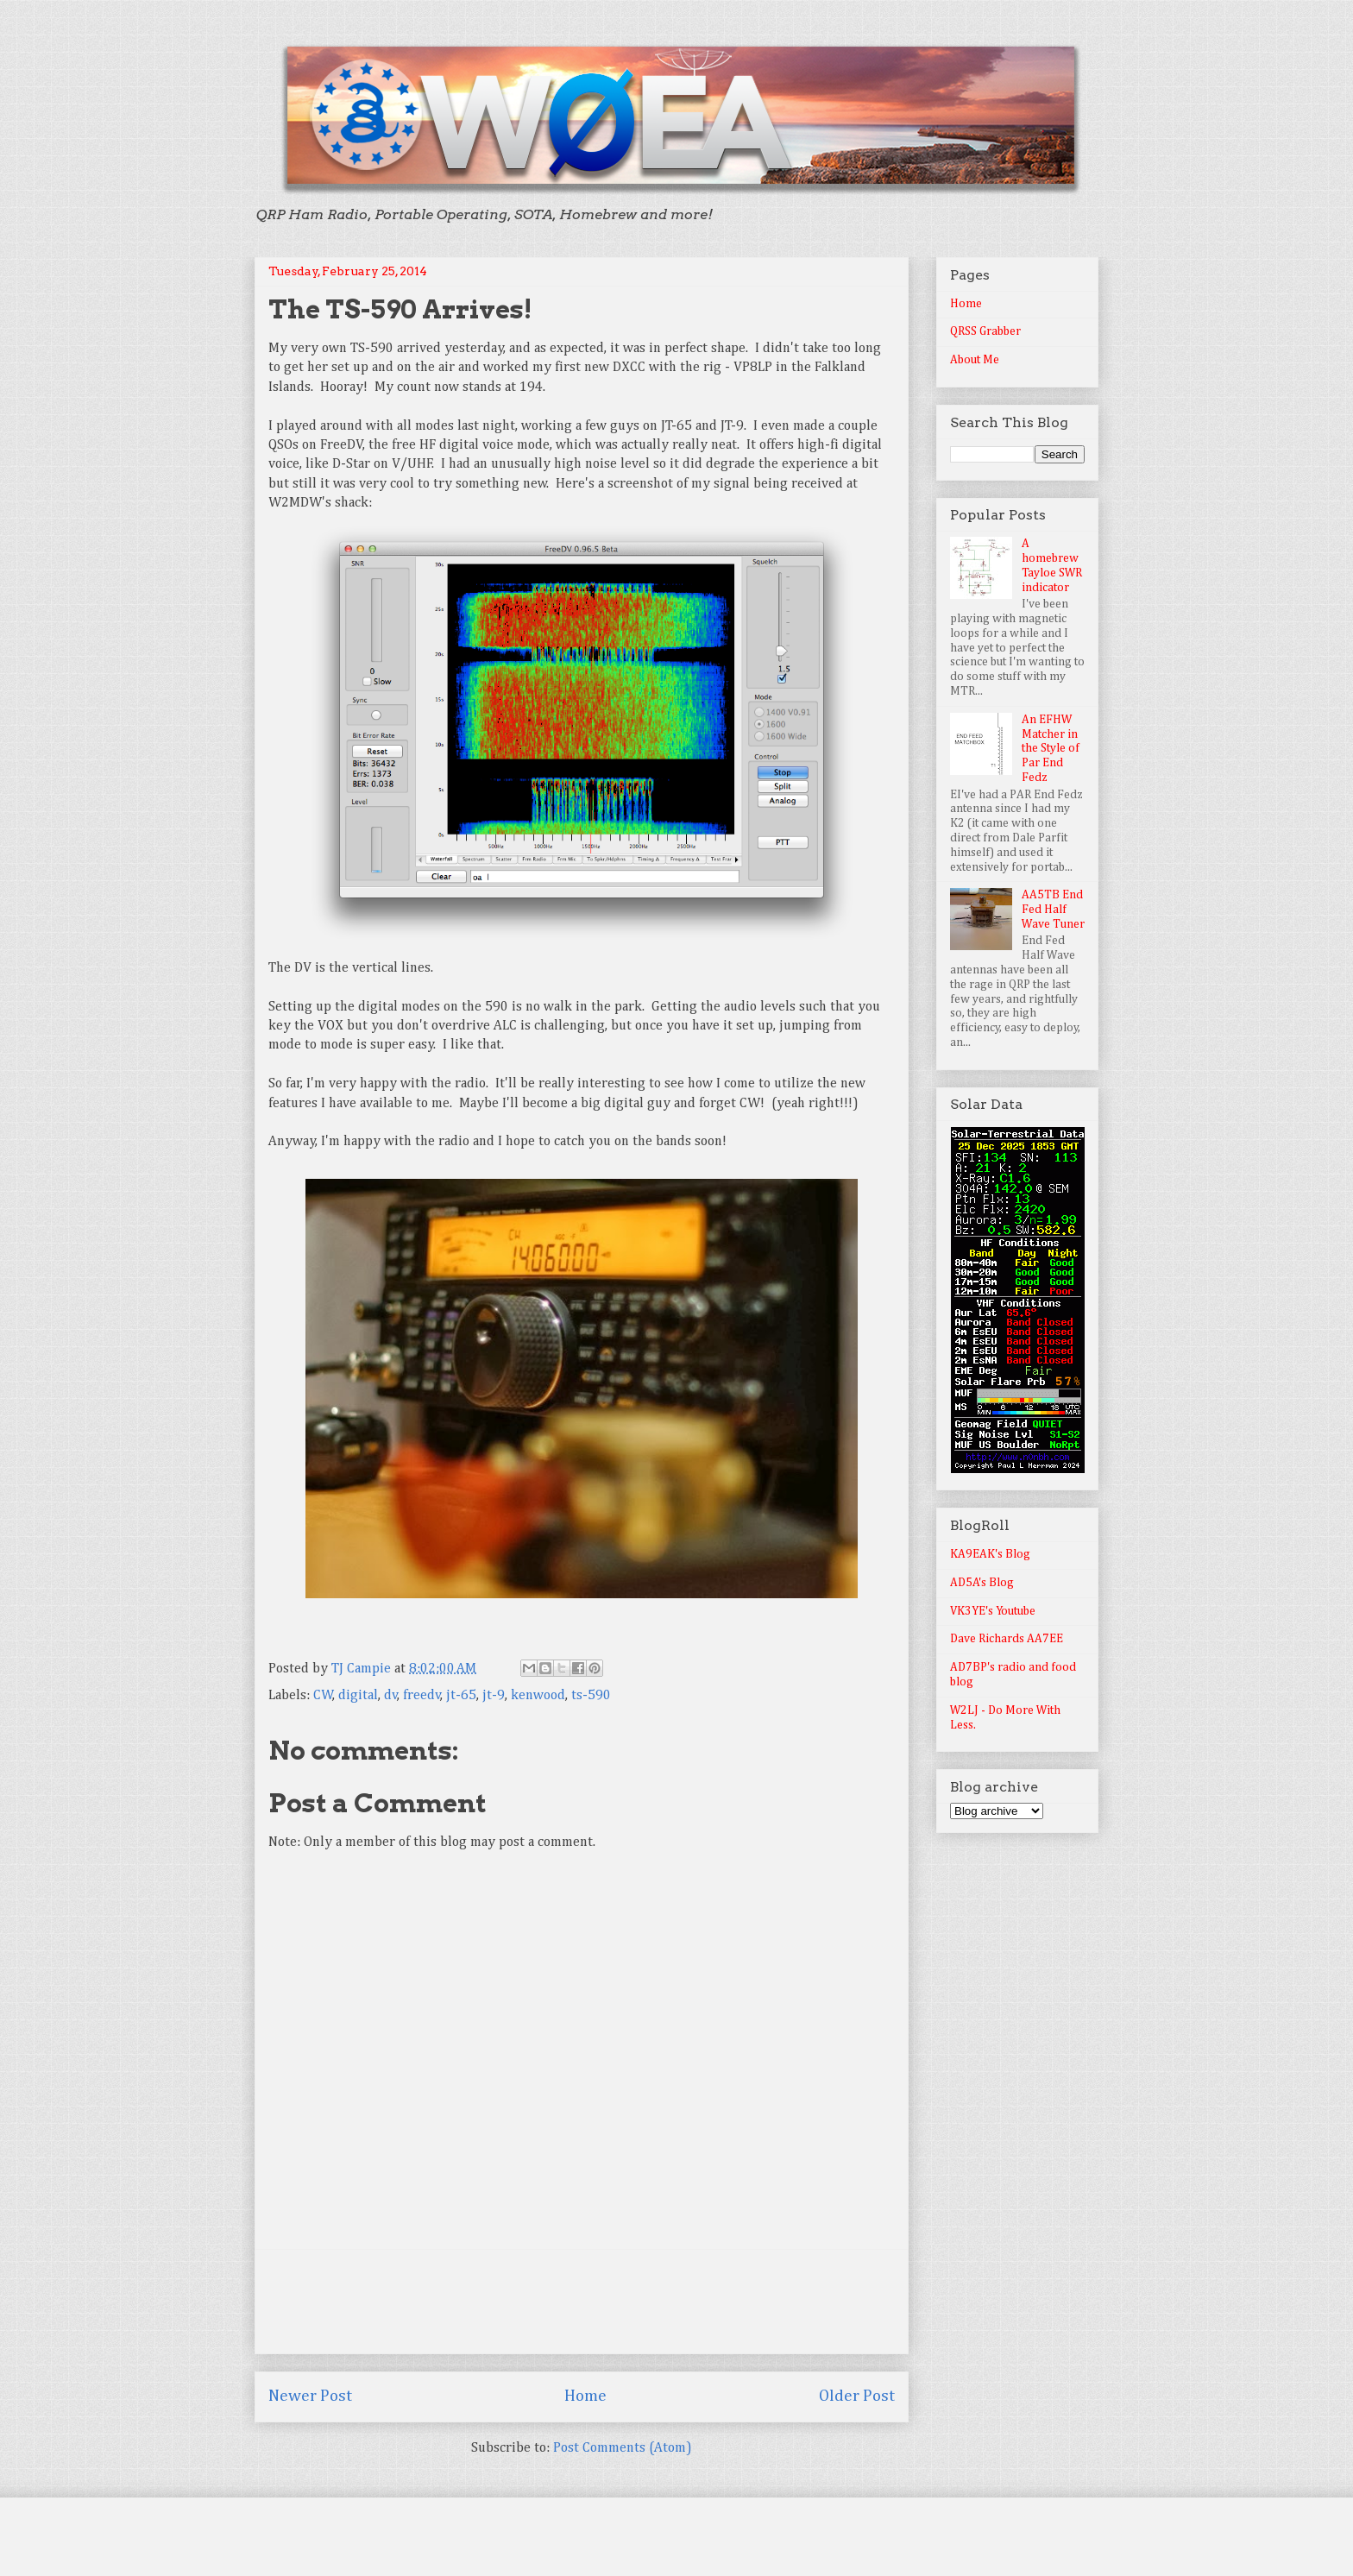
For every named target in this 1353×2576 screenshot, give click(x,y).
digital (358, 1696)
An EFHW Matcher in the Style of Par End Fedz (1050, 749)
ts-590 (591, 1696)
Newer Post (310, 2396)
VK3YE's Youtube (992, 1611)
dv (391, 1696)
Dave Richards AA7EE (1006, 1639)
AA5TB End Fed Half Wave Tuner (1053, 909)
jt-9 (493, 1696)
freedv (422, 1696)
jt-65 (461, 1696)
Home (585, 2396)
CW (323, 1696)
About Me (974, 360)
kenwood (538, 1696)
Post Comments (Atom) (622, 2448)
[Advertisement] (582, 2301)
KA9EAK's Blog (990, 1554)
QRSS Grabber (985, 331)
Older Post (857, 2396)
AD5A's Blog (982, 1583)
